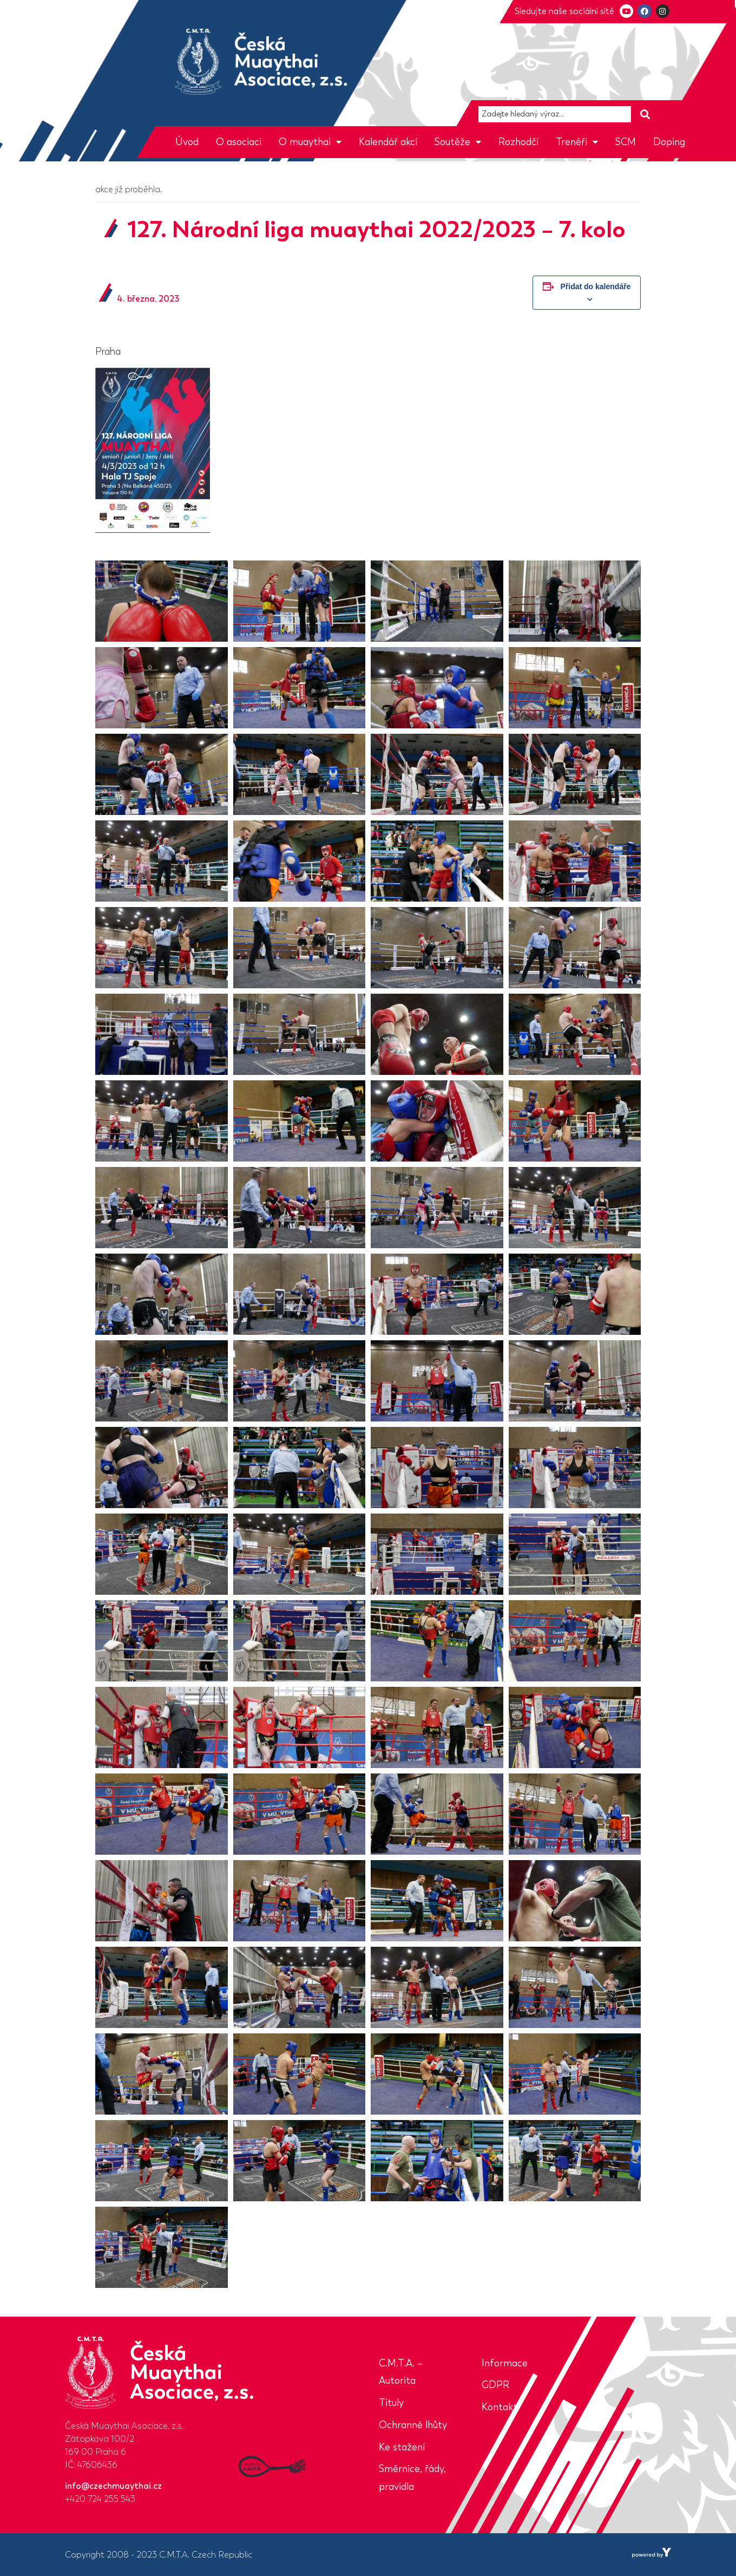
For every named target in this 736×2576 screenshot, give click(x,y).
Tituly (391, 2403)
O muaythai (310, 142)
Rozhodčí (518, 142)
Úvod (187, 142)
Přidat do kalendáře (595, 286)
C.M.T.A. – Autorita (401, 2372)
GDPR (495, 2385)
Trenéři (577, 142)
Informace (505, 2363)
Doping (669, 142)
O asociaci (238, 142)
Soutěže (458, 142)
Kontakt (499, 2407)
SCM (625, 142)
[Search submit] (645, 114)
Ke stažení (402, 2447)
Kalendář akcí (388, 142)
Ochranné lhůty (413, 2425)
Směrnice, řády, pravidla (412, 2478)
